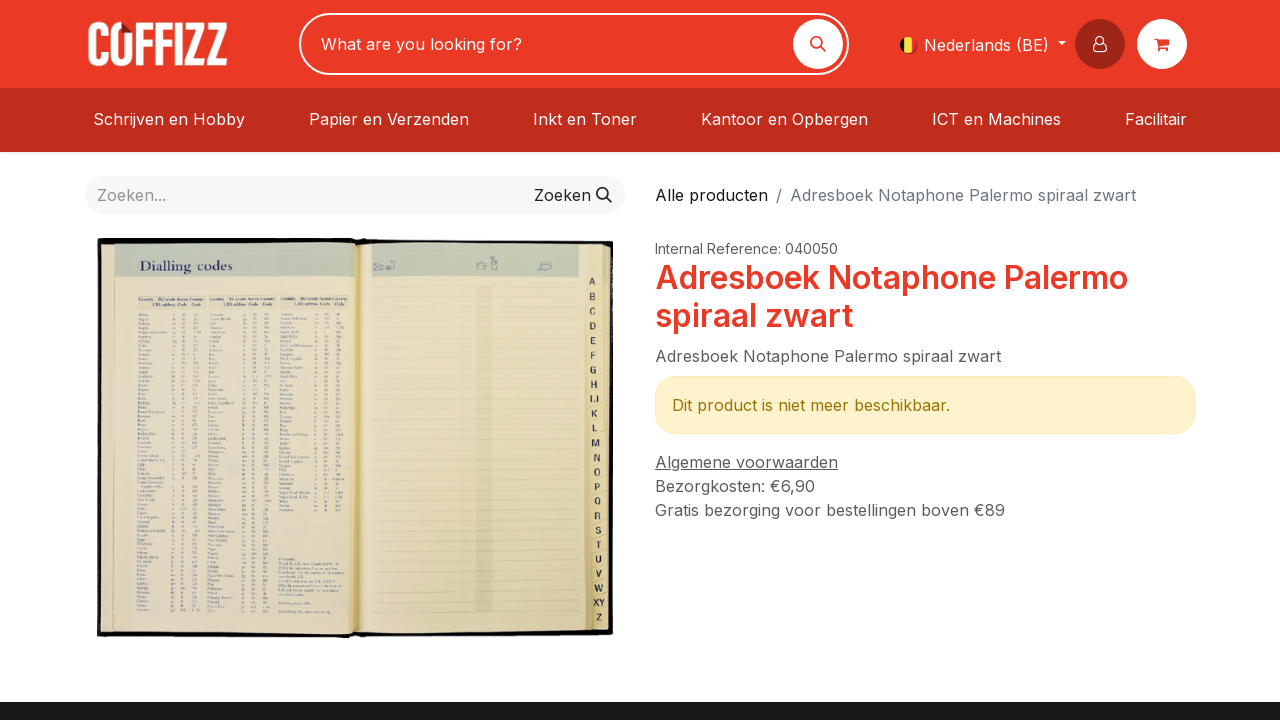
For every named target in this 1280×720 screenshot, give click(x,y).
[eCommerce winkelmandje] (1166, 44)
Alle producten (711, 195)
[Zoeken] (818, 44)
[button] (1104, 44)
